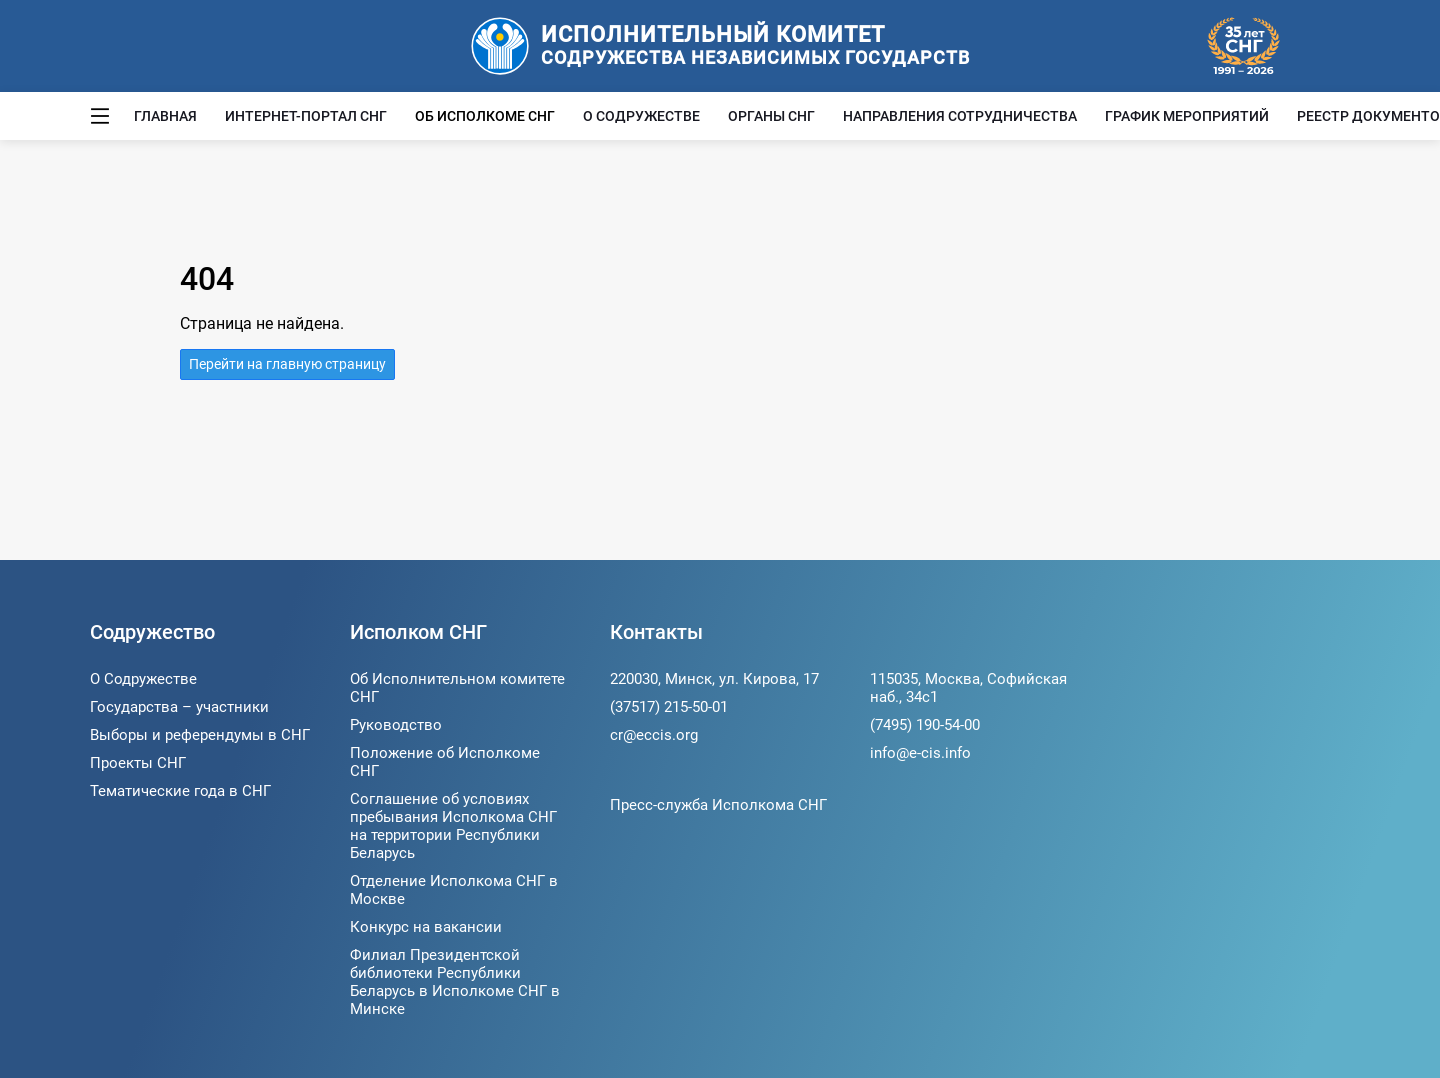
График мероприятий (1187, 116)
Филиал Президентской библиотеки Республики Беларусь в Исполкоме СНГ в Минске (455, 982)
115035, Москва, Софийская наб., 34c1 (968, 688)
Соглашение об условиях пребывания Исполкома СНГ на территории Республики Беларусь (453, 826)
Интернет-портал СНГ (306, 116)
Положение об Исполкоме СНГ (445, 762)
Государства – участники (179, 707)
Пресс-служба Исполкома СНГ (718, 805)
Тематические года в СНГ (180, 791)
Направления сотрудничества (960, 116)
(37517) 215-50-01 (669, 707)
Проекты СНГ (138, 763)
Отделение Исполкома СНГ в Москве (454, 890)
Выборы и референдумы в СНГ (200, 735)
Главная (165, 116)
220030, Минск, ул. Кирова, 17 (714, 679)
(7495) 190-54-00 (925, 725)
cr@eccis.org (654, 735)
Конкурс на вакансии (426, 927)
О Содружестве (641, 116)
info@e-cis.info (920, 753)
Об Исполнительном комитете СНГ (457, 688)
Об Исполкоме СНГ (485, 116)
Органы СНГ (771, 116)
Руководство (396, 725)
